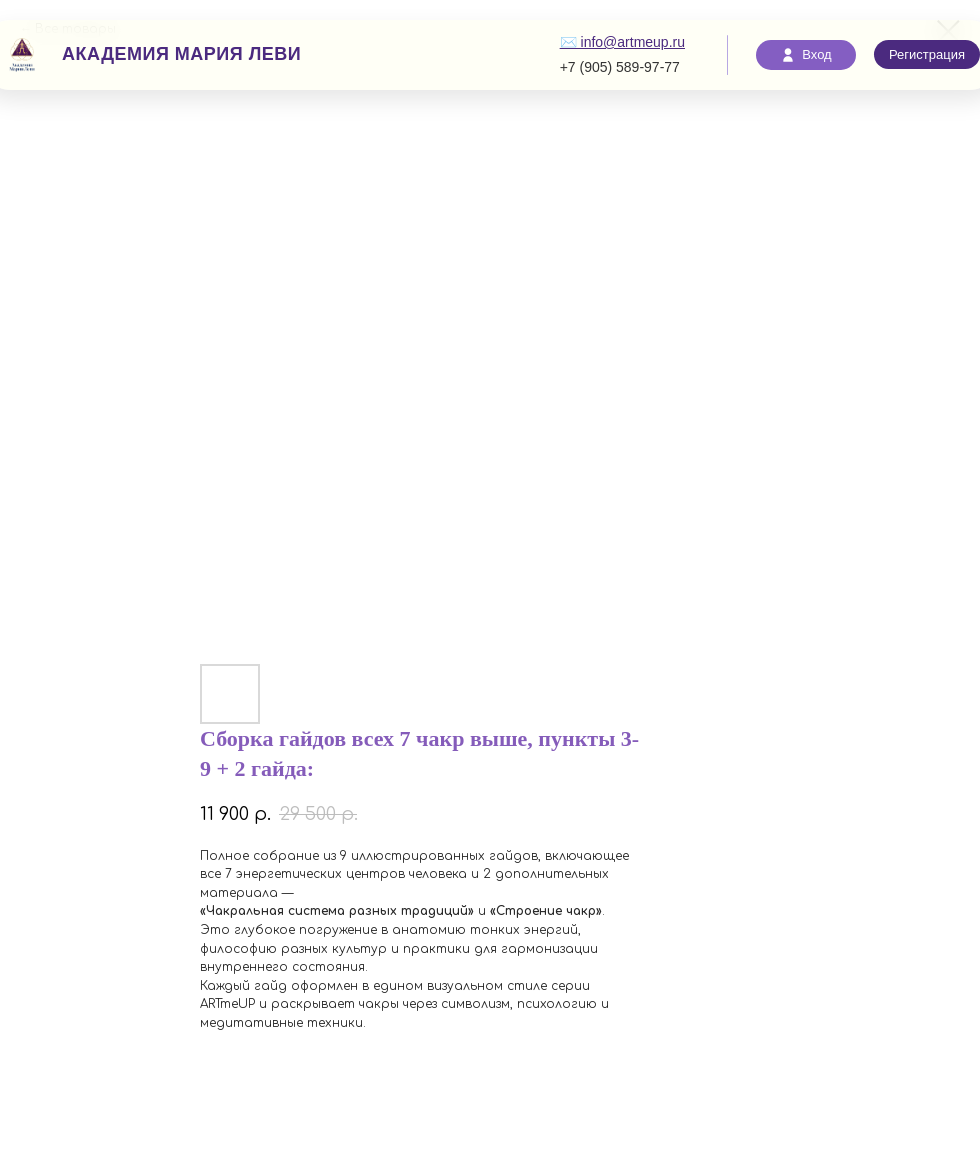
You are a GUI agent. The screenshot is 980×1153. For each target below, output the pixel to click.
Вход (805, 55)
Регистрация (927, 54)
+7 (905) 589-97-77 (620, 67)
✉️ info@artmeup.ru (622, 42)
